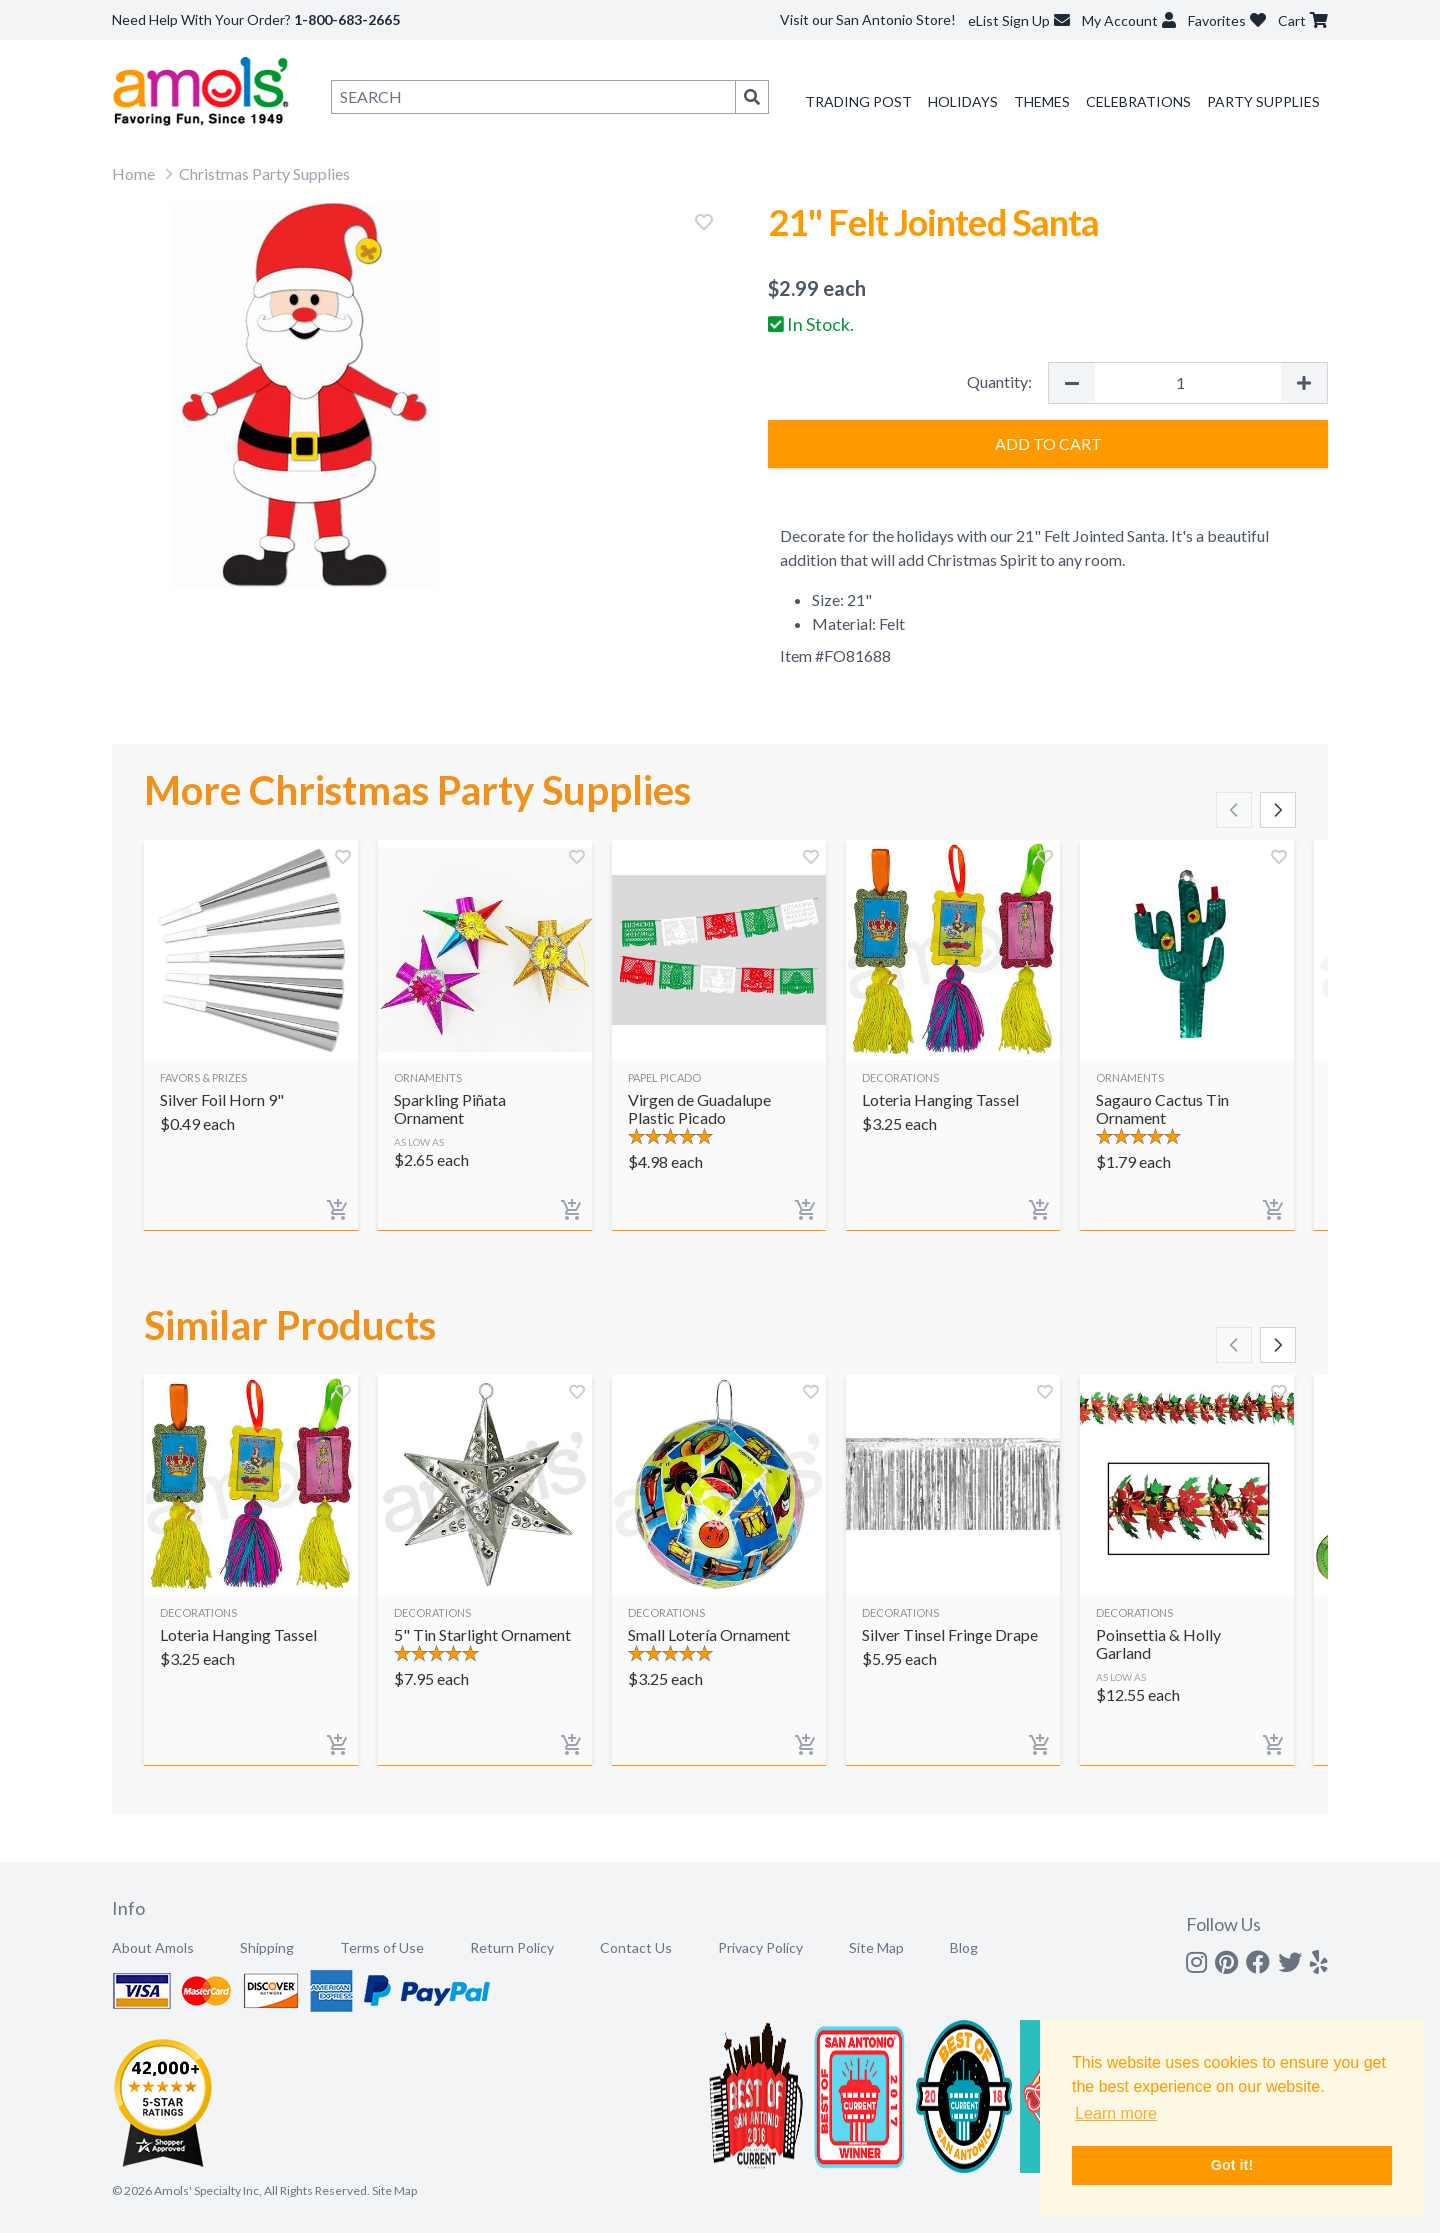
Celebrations (1138, 101)
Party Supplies (1263, 101)
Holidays (963, 101)
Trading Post (858, 101)
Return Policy (512, 1947)
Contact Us (636, 1947)
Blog (964, 1947)
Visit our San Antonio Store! (868, 19)
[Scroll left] (1234, 810)
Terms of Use (382, 1947)
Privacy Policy (760, 1947)
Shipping (267, 1947)
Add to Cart (1048, 443)
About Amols (153, 1947)
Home (133, 173)
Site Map (876, 1947)
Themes (1042, 101)
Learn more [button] (1116, 2113)
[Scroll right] (1278, 810)
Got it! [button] (1232, 2165)
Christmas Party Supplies (264, 173)
